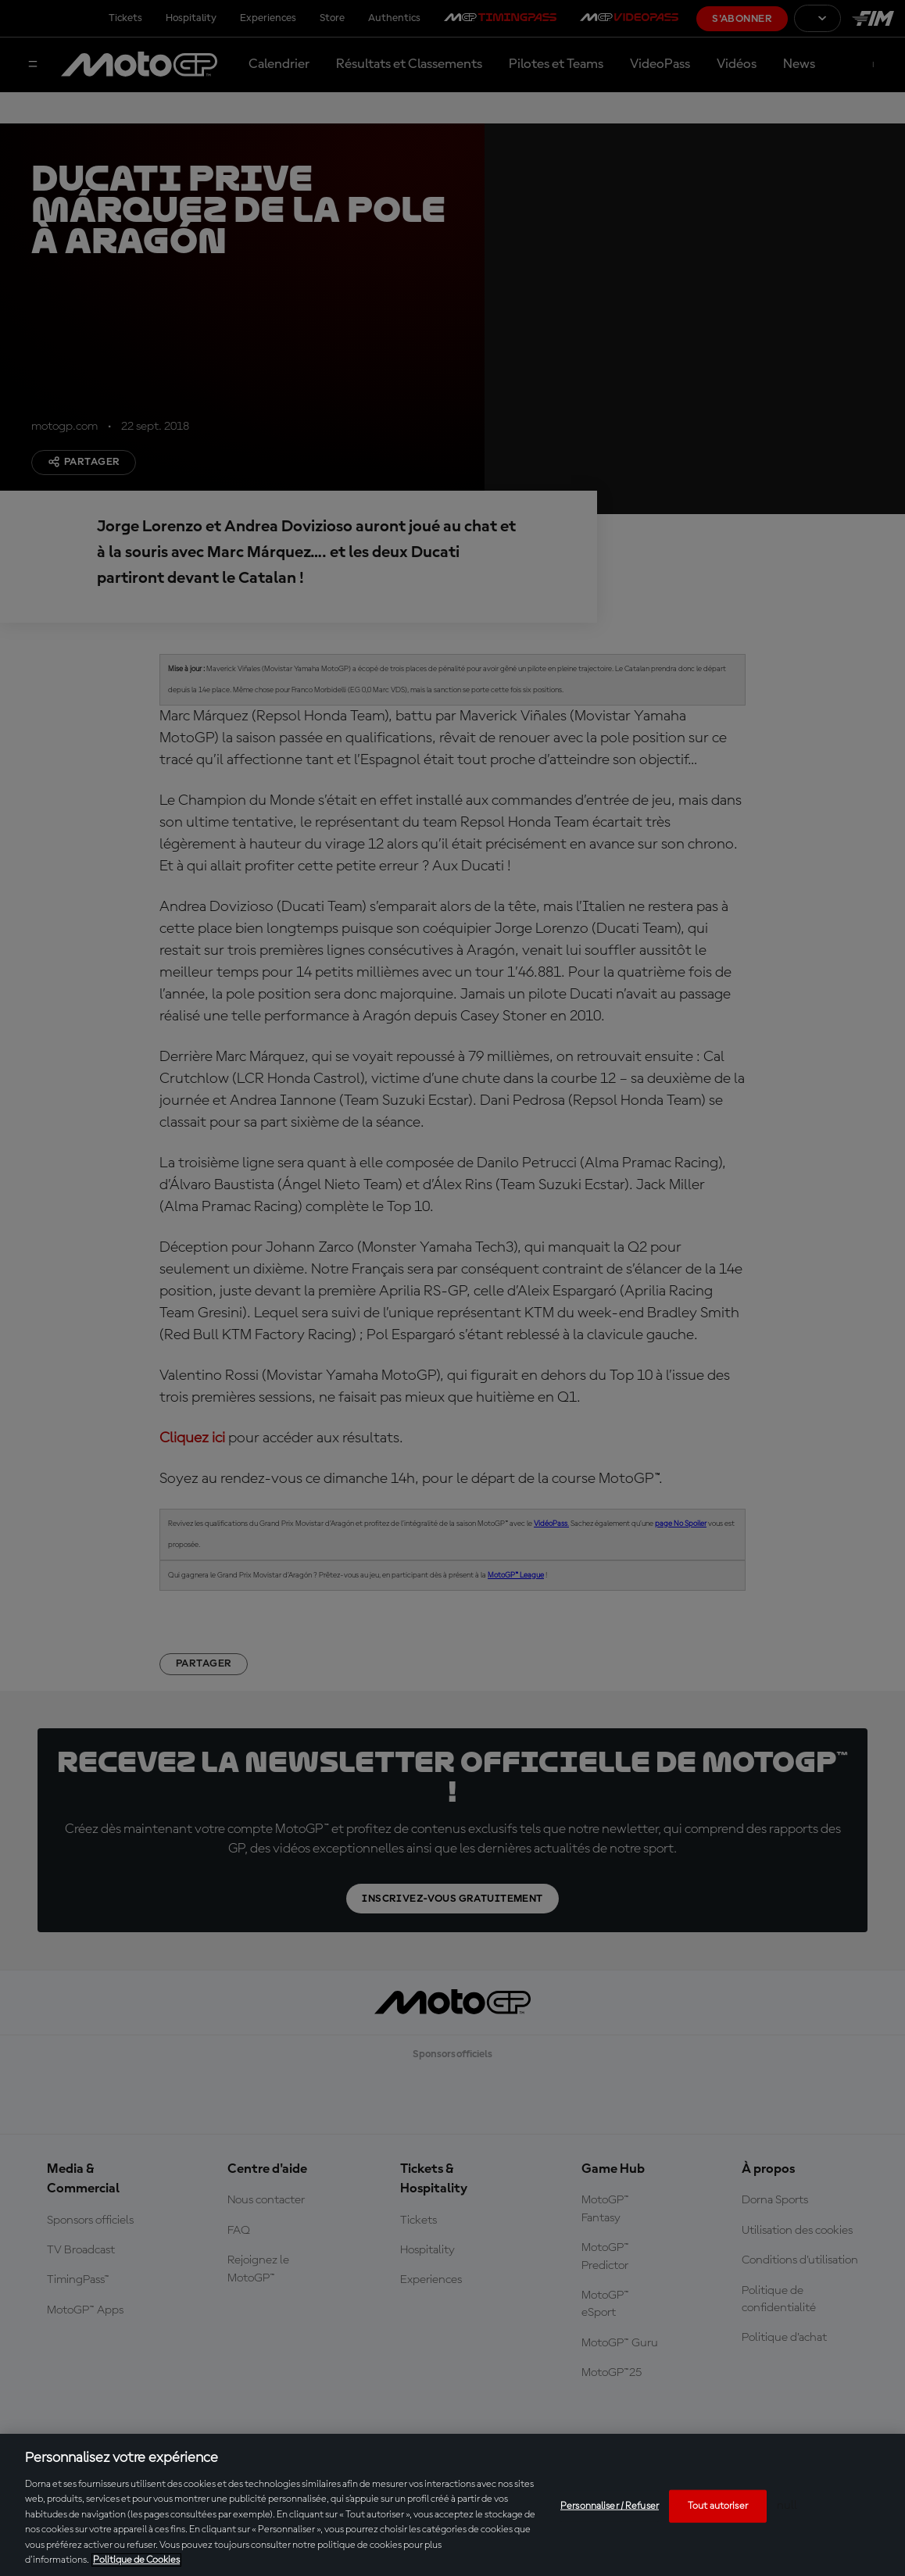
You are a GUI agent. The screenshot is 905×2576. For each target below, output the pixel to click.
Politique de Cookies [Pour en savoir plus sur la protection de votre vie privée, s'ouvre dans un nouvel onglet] (136, 2560)
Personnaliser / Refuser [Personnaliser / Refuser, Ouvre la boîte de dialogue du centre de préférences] (609, 2506)
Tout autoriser (718, 2506)
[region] (452, 2505)
